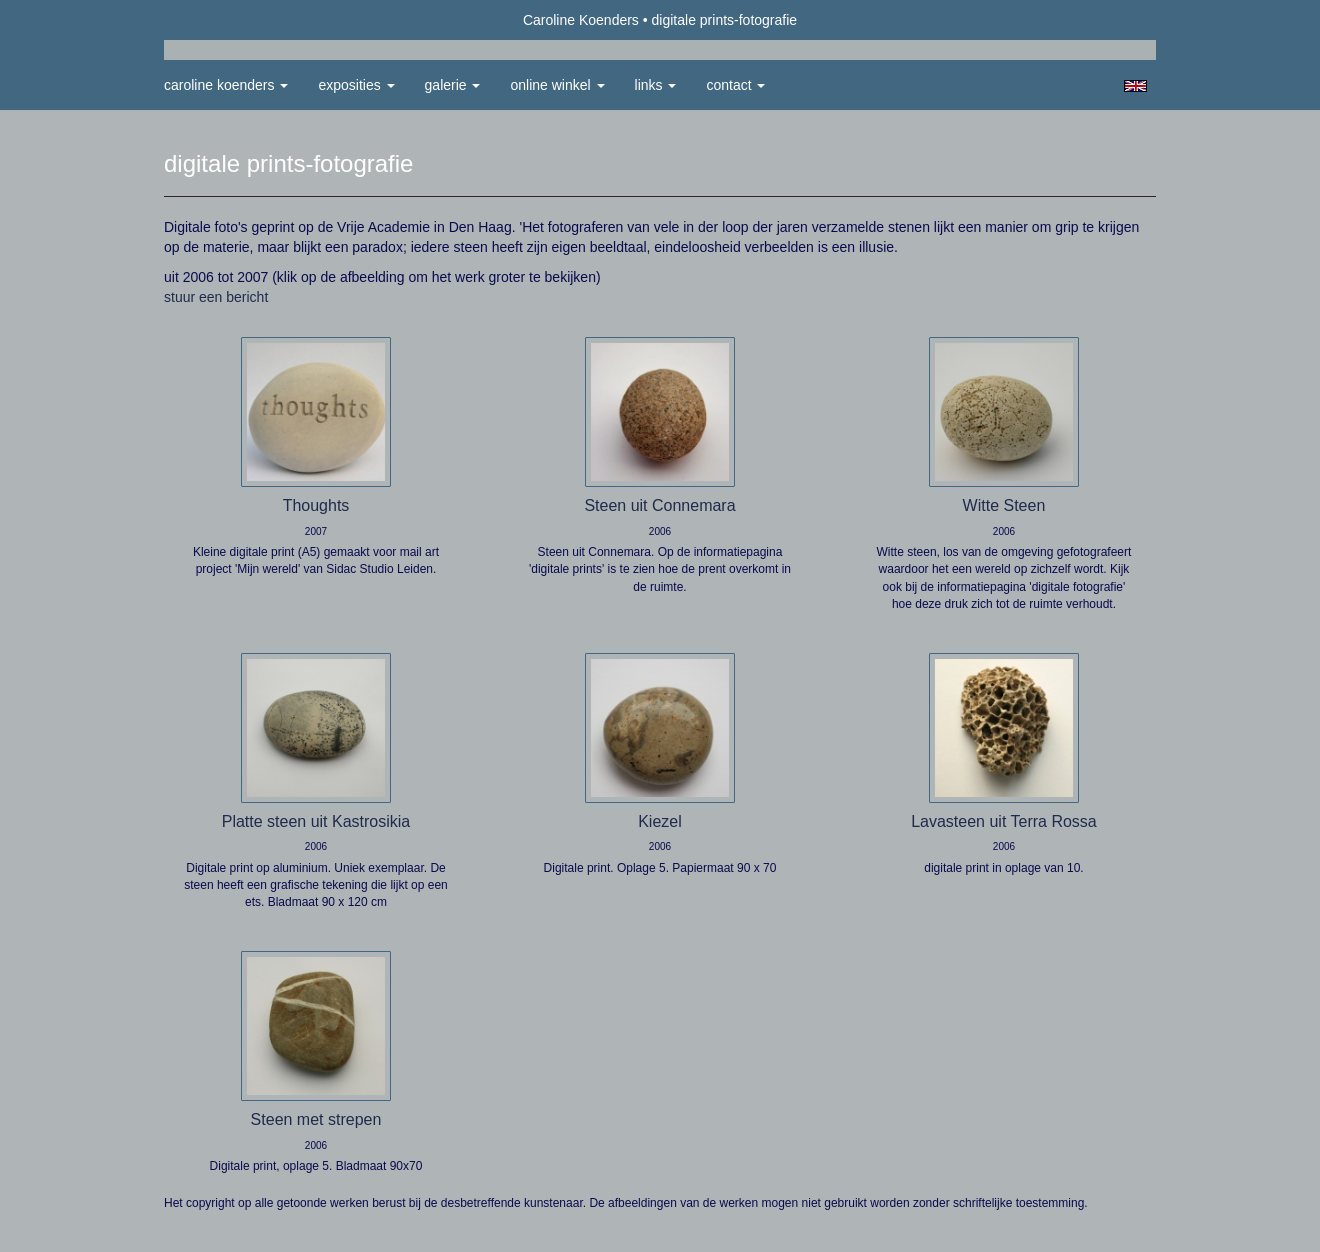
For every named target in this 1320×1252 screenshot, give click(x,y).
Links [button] (656, 85)
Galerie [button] (453, 85)
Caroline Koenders (581, 20)
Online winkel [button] (557, 85)
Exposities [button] (356, 85)
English (1135, 86)
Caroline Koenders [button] (226, 85)
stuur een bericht (216, 297)
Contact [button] (735, 85)
